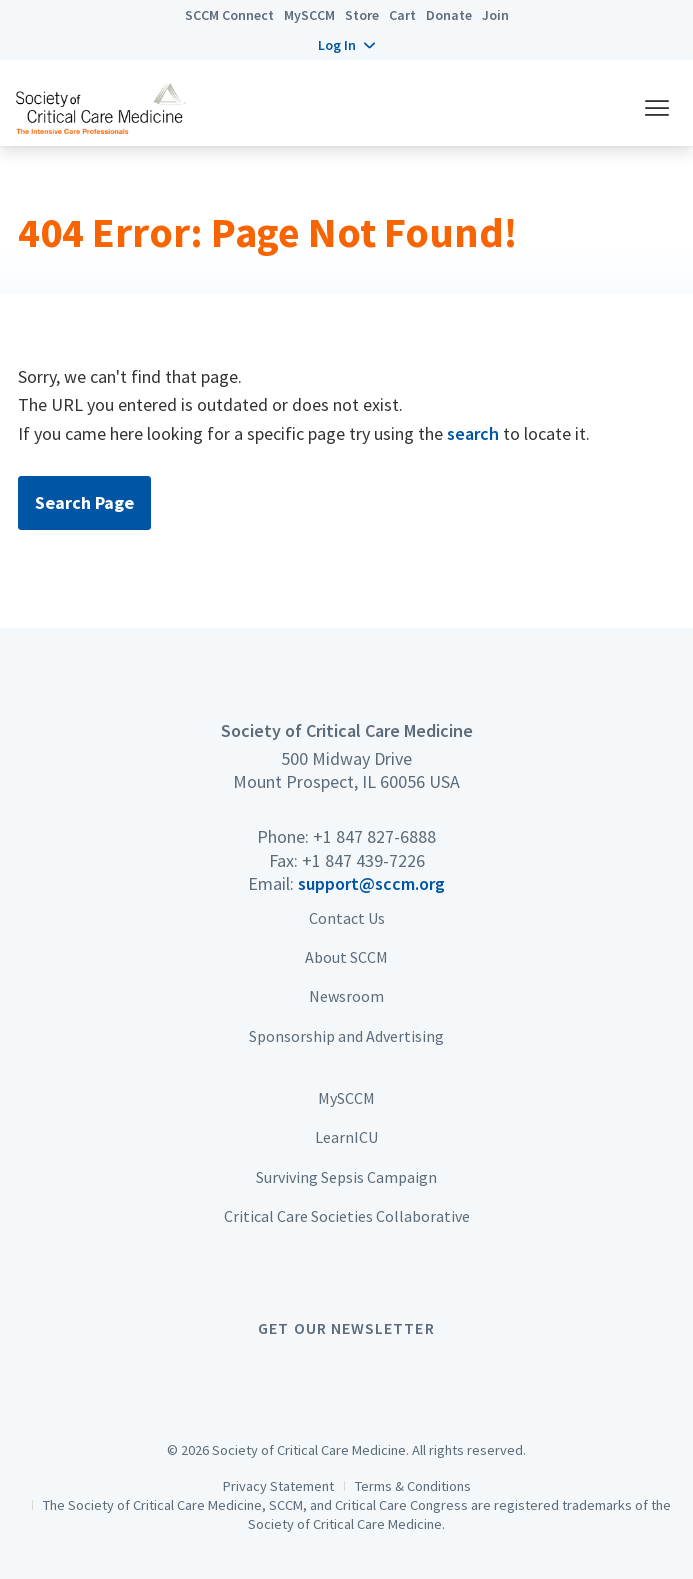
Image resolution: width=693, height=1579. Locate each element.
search (473, 433)
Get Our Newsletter (346, 1328)
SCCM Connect (229, 15)
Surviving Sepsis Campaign (346, 1177)
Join (495, 15)
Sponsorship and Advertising (346, 1036)
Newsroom (346, 996)
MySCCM (309, 15)
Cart (402, 15)
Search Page (84, 502)
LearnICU (346, 1137)
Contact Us (347, 918)
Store (362, 15)
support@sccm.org (371, 883)
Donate (449, 15)
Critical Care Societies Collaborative (347, 1216)
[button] (346, 45)
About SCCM (346, 957)
